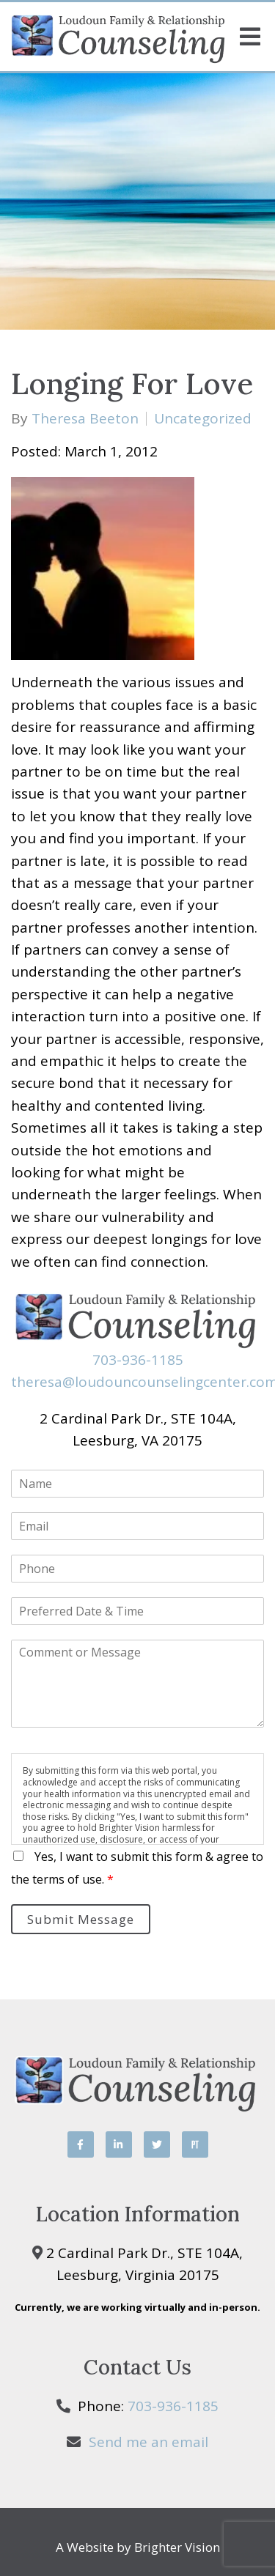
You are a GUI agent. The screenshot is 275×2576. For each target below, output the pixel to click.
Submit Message (80, 1919)
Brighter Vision (177, 2547)
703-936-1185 (137, 1359)
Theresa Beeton (85, 419)
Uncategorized (203, 419)
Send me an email (148, 2441)
